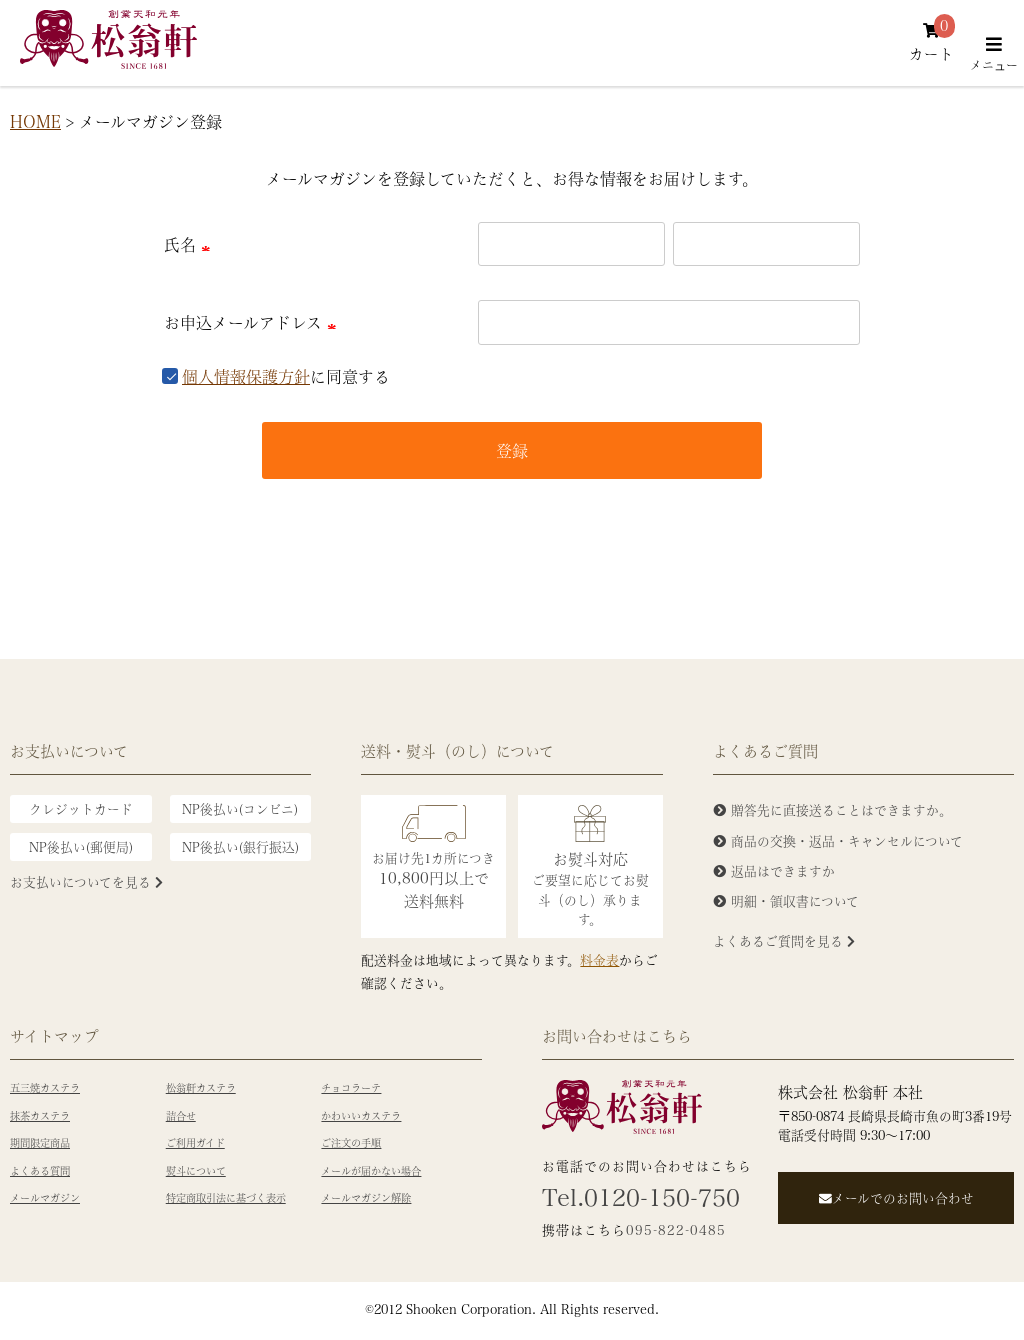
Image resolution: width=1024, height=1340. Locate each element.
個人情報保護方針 (246, 376)
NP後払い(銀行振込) (240, 846)
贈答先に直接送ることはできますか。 (841, 809)
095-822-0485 (676, 1229)
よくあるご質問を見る (784, 940)
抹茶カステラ (40, 1116)
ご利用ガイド (195, 1143)
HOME (35, 121)
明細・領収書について (795, 900)
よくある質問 (40, 1171)
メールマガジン (45, 1198)
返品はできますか (783, 870)
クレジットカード (81, 808)
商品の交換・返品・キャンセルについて (847, 840)
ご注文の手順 (351, 1143)
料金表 (599, 959)
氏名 (190, 244)
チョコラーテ (351, 1088)
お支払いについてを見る (86, 881)
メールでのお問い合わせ (896, 1198)
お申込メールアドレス (253, 322)
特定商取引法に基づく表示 (226, 1198)
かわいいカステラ (361, 1116)
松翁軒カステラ (201, 1088)
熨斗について (196, 1171)
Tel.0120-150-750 (641, 1197)
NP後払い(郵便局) (81, 846)
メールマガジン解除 (366, 1198)
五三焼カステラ (45, 1088)
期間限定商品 (40, 1143)
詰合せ (181, 1116)
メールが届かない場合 (371, 1171)
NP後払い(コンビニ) (240, 808)
